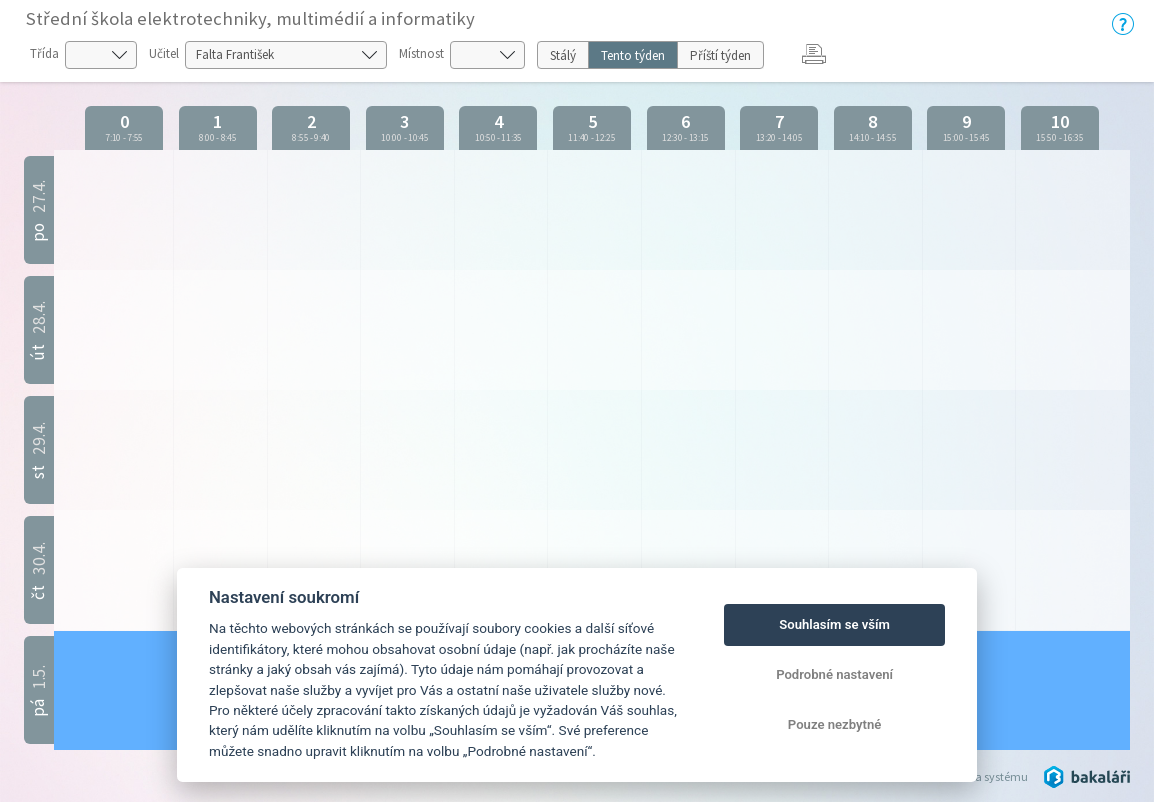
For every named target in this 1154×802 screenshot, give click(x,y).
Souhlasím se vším (834, 624)
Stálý (563, 55)
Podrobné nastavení (834, 674)
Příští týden (720, 55)
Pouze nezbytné (835, 724)
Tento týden (633, 55)
